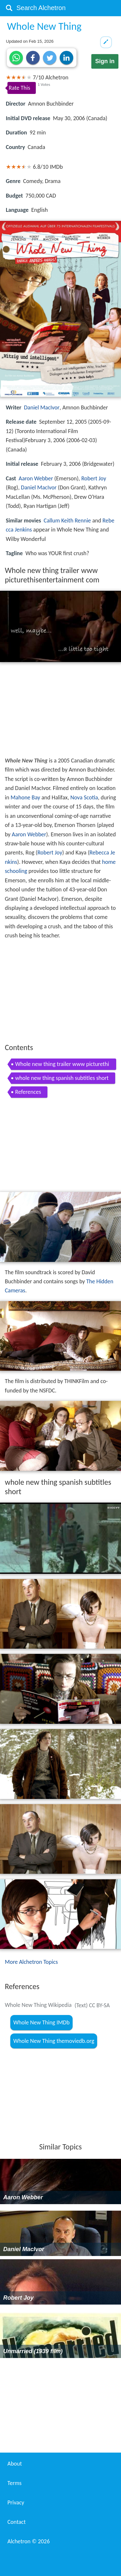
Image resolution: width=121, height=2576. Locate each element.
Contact (16, 2521)
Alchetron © (28, 2541)
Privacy (15, 2502)
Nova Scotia (84, 797)
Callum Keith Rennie (67, 520)
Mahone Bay (25, 797)
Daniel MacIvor (41, 407)
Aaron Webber (36, 478)
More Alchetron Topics (31, 1961)
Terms (14, 2483)
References (28, 1091)
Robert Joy (93, 478)
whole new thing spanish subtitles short (62, 1078)
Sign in (105, 61)
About (14, 2463)
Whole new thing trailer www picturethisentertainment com (62, 1065)
